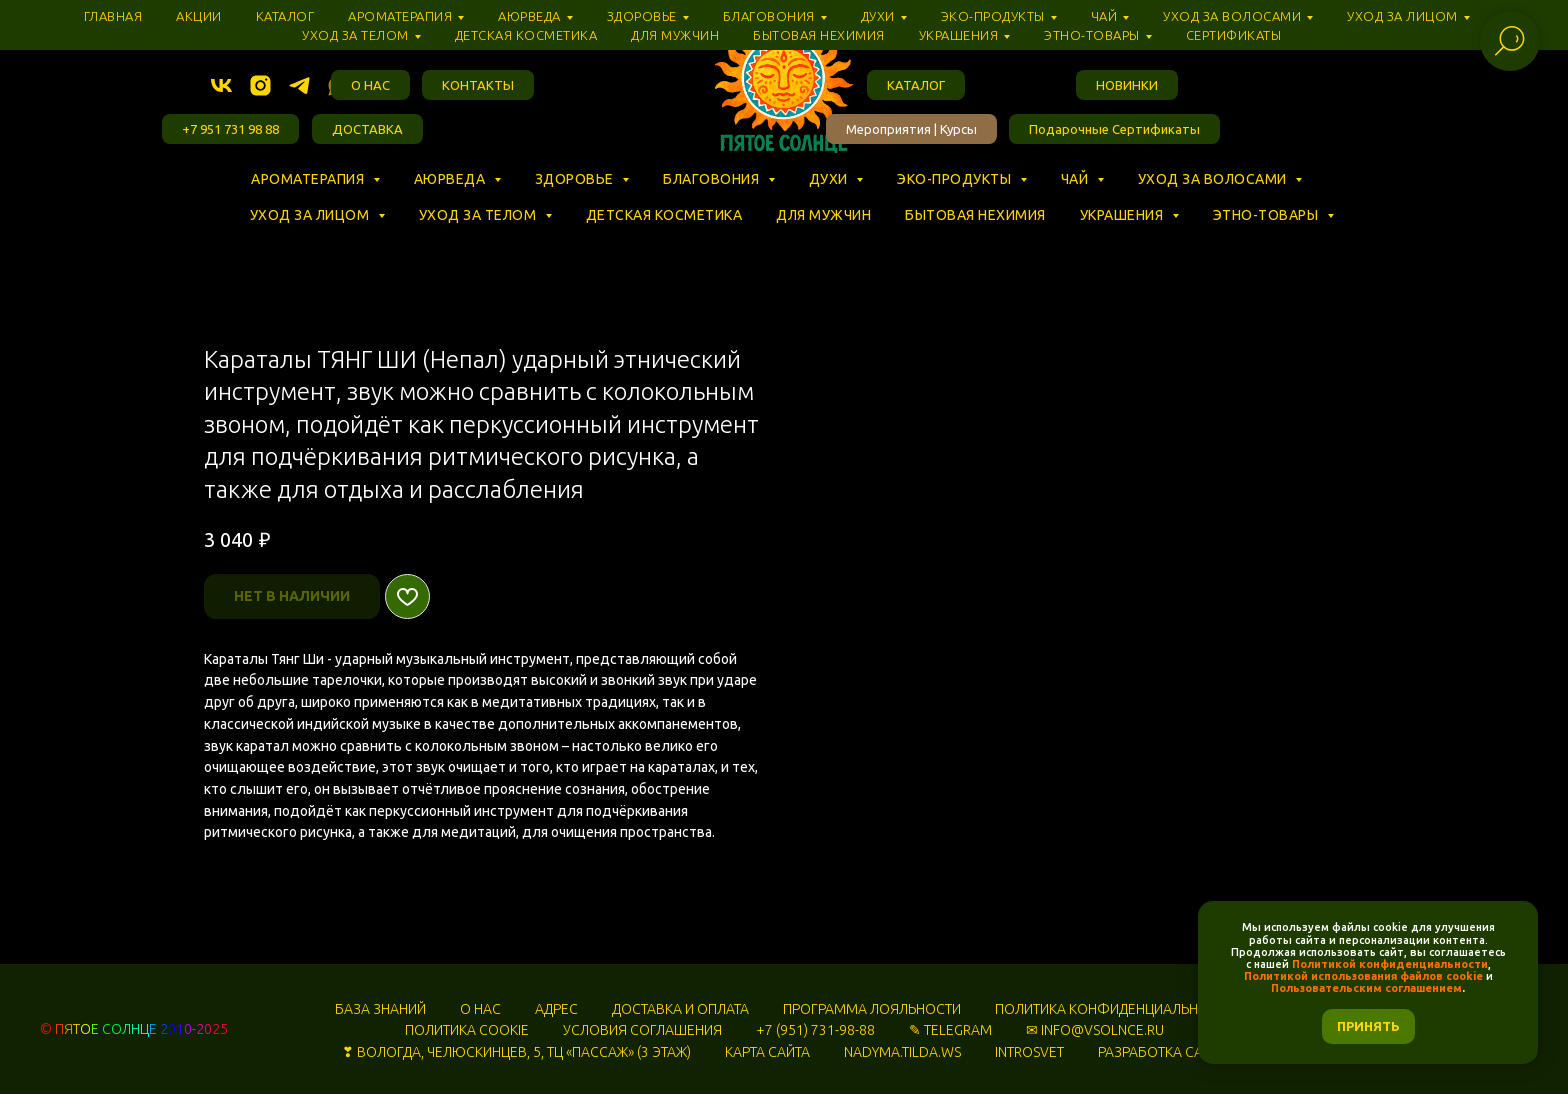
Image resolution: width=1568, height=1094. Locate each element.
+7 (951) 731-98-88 (815, 1030)
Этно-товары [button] (1267, 215)
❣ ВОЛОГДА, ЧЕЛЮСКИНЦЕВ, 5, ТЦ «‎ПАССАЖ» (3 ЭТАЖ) (516, 1052)
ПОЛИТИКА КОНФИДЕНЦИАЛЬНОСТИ (1114, 1009)
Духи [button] (830, 179)
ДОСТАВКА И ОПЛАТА (680, 1009)
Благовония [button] (713, 179)
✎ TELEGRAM (950, 1030)
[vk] (221, 85)
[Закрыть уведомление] (1523, 916)
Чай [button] (1076, 179)
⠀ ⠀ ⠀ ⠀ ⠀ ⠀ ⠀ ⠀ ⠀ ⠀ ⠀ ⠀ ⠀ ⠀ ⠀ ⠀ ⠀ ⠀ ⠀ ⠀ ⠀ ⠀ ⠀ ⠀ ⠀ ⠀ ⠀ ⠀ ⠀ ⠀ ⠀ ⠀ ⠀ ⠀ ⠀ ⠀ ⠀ (522, 197)
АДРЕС (556, 1009)
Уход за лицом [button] (311, 215)
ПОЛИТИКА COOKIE (467, 1030)
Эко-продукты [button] (956, 179)
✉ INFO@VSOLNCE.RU (1095, 1030)
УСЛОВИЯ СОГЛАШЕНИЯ (642, 1030)
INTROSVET (1029, 1052)
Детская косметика (664, 215)
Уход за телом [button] (479, 215)
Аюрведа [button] (451, 179)
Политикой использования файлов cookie (1363, 976)
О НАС (480, 1009)
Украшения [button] (1123, 215)
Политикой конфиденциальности (1390, 964)
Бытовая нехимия (975, 215)
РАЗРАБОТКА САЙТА (1162, 1052)
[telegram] (299, 85)
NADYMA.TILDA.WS (902, 1052)
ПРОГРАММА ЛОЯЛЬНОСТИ (872, 1009)
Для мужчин (823, 215)
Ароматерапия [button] (309, 179)
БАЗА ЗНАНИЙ (380, 1009)
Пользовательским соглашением (1366, 988)
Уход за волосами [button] (1214, 179)
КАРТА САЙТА (767, 1052)
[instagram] (260, 85)
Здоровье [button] (576, 179)
